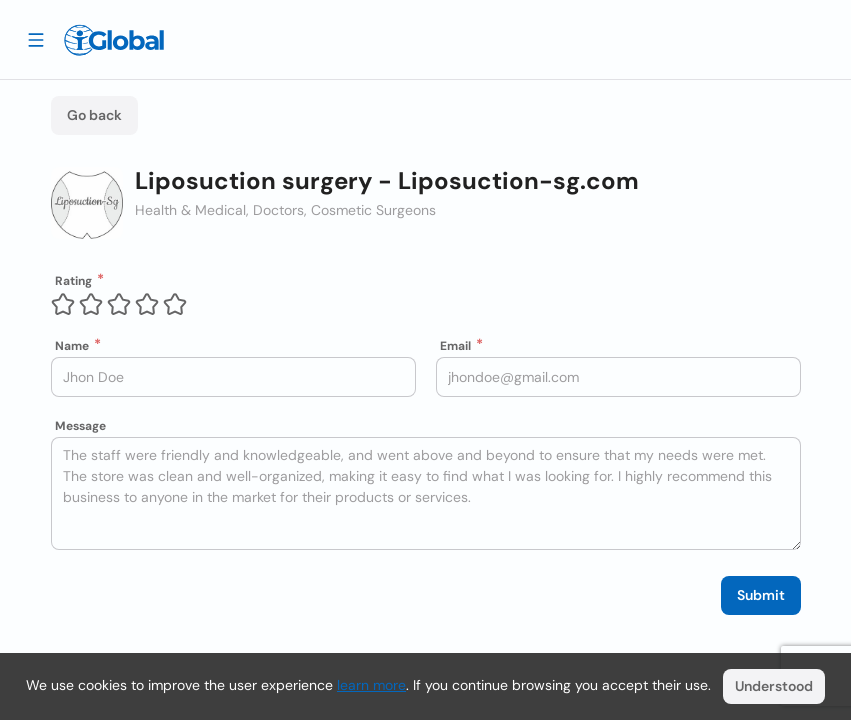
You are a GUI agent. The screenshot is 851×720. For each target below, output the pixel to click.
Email (455, 346)
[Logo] (114, 40)
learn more (371, 685)
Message (80, 426)
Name (72, 346)
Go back (94, 115)
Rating (73, 281)
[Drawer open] (36, 39)
